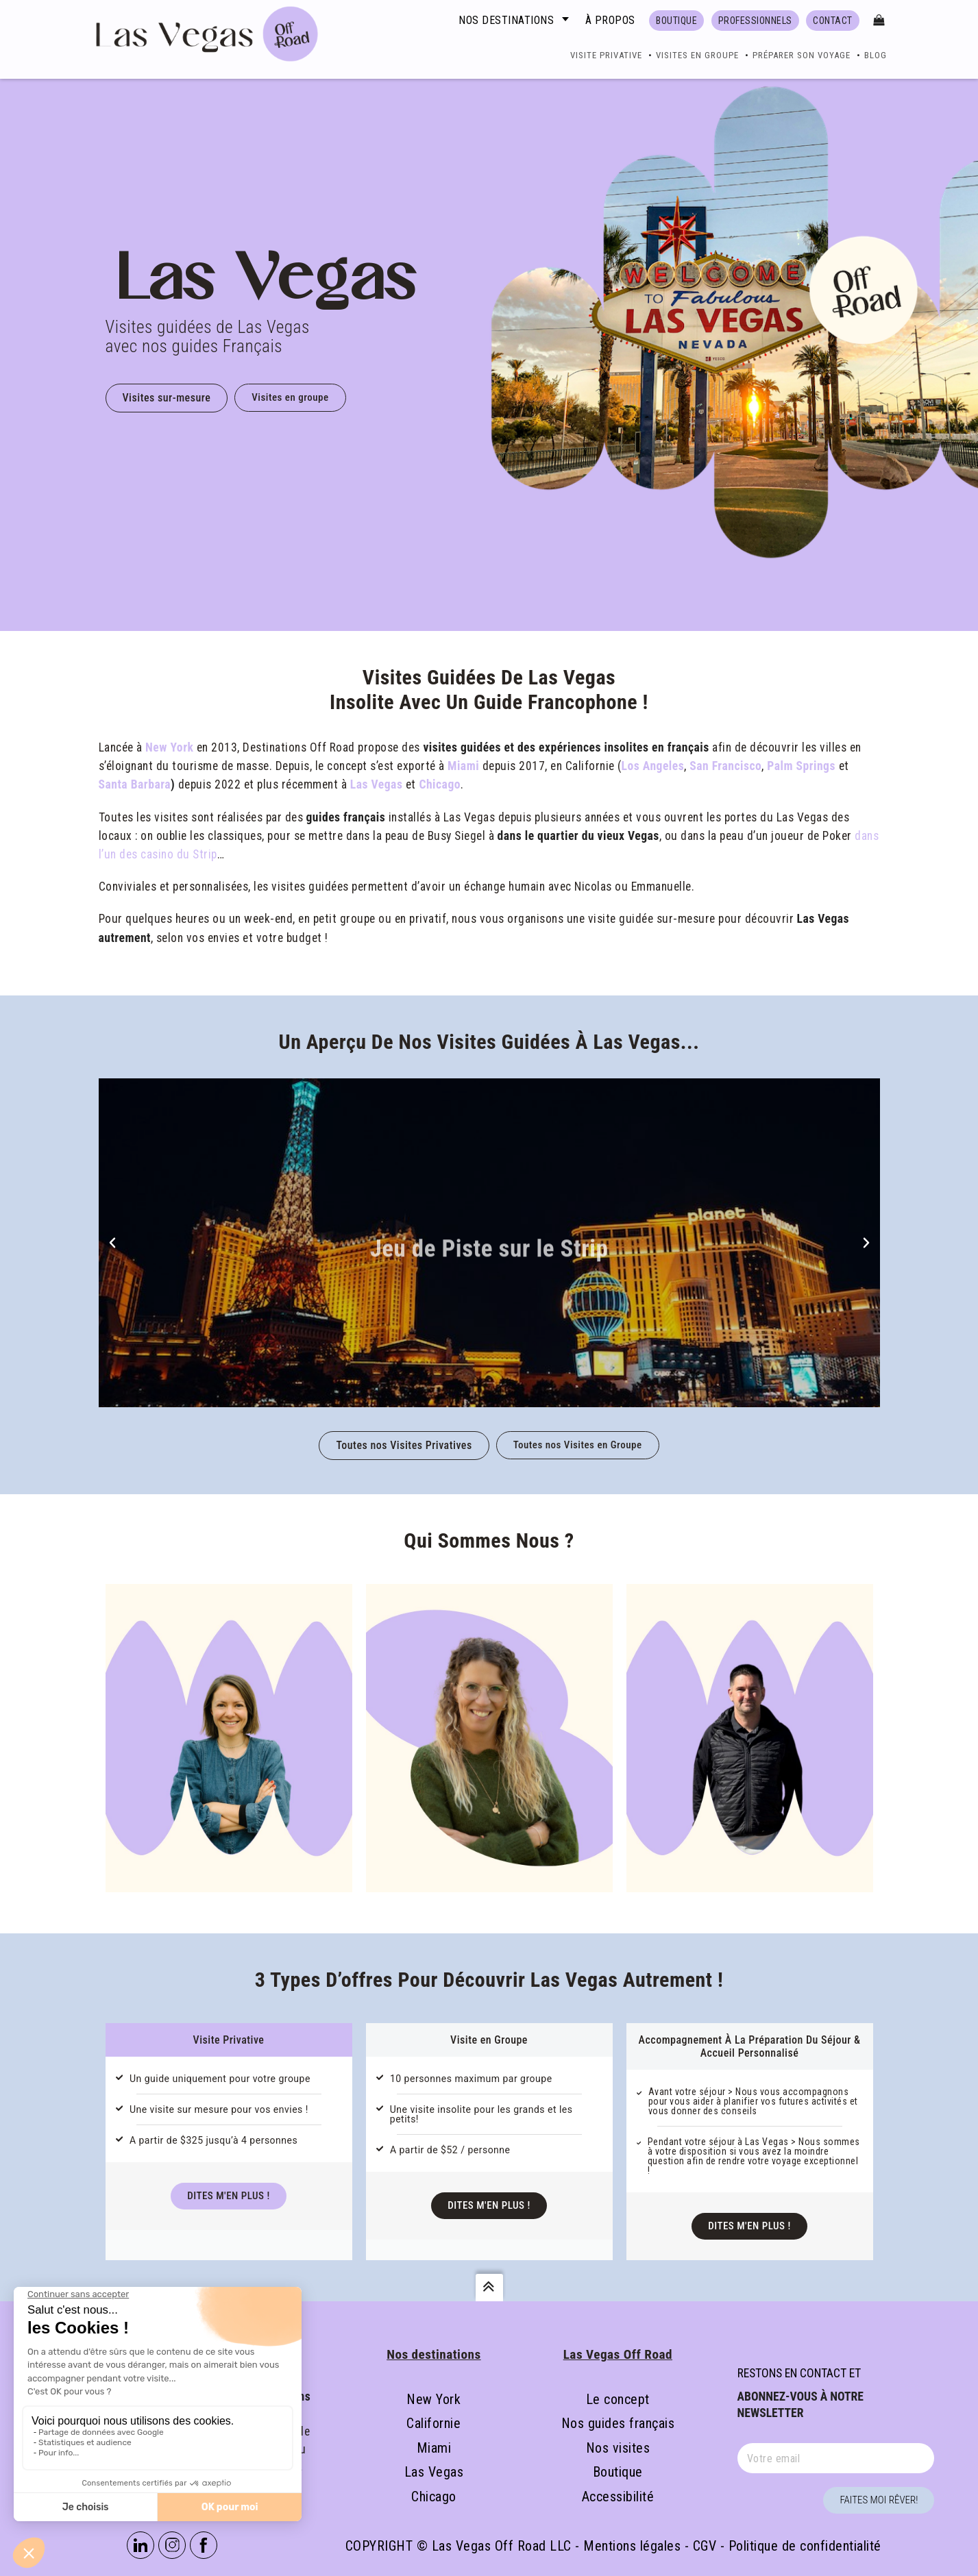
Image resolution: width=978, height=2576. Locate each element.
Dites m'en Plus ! (228, 2196)
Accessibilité (618, 2496)
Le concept (618, 2399)
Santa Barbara (135, 784)
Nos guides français (618, 2423)
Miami (463, 766)
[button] (112, 1243)
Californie (433, 2423)
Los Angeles (653, 766)
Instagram (172, 2545)
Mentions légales (632, 2546)
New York (169, 747)
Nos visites (618, 2448)
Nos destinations (506, 20)
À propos (610, 20)
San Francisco (725, 766)
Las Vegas (376, 784)
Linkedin (140, 2545)
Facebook (203, 2545)
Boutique (618, 2472)
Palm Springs (801, 766)
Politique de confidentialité (805, 2546)
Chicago (440, 784)
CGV (705, 2546)
